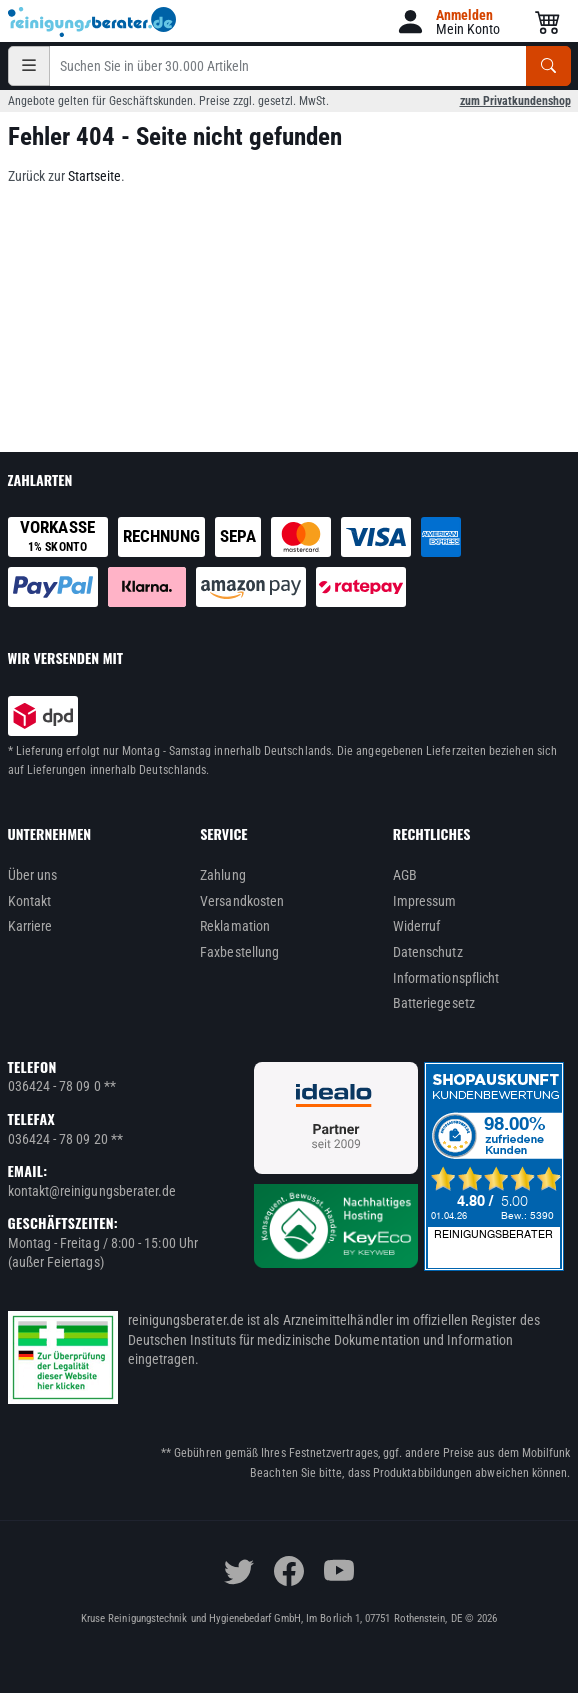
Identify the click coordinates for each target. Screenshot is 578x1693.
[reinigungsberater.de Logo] (93, 22)
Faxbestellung (239, 952)
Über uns (33, 875)
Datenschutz (428, 952)
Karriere (30, 926)
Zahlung (223, 875)
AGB (405, 875)
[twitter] (239, 1571)
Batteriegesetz (434, 1003)
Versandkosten (242, 901)
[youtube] (339, 1571)
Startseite (94, 176)
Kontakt (30, 901)
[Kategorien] (29, 66)
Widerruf (417, 926)
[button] (447, 21)
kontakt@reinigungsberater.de (92, 1191)
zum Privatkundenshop (515, 101)
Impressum (425, 901)
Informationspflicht (446, 978)
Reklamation (235, 926)
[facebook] (289, 1571)
